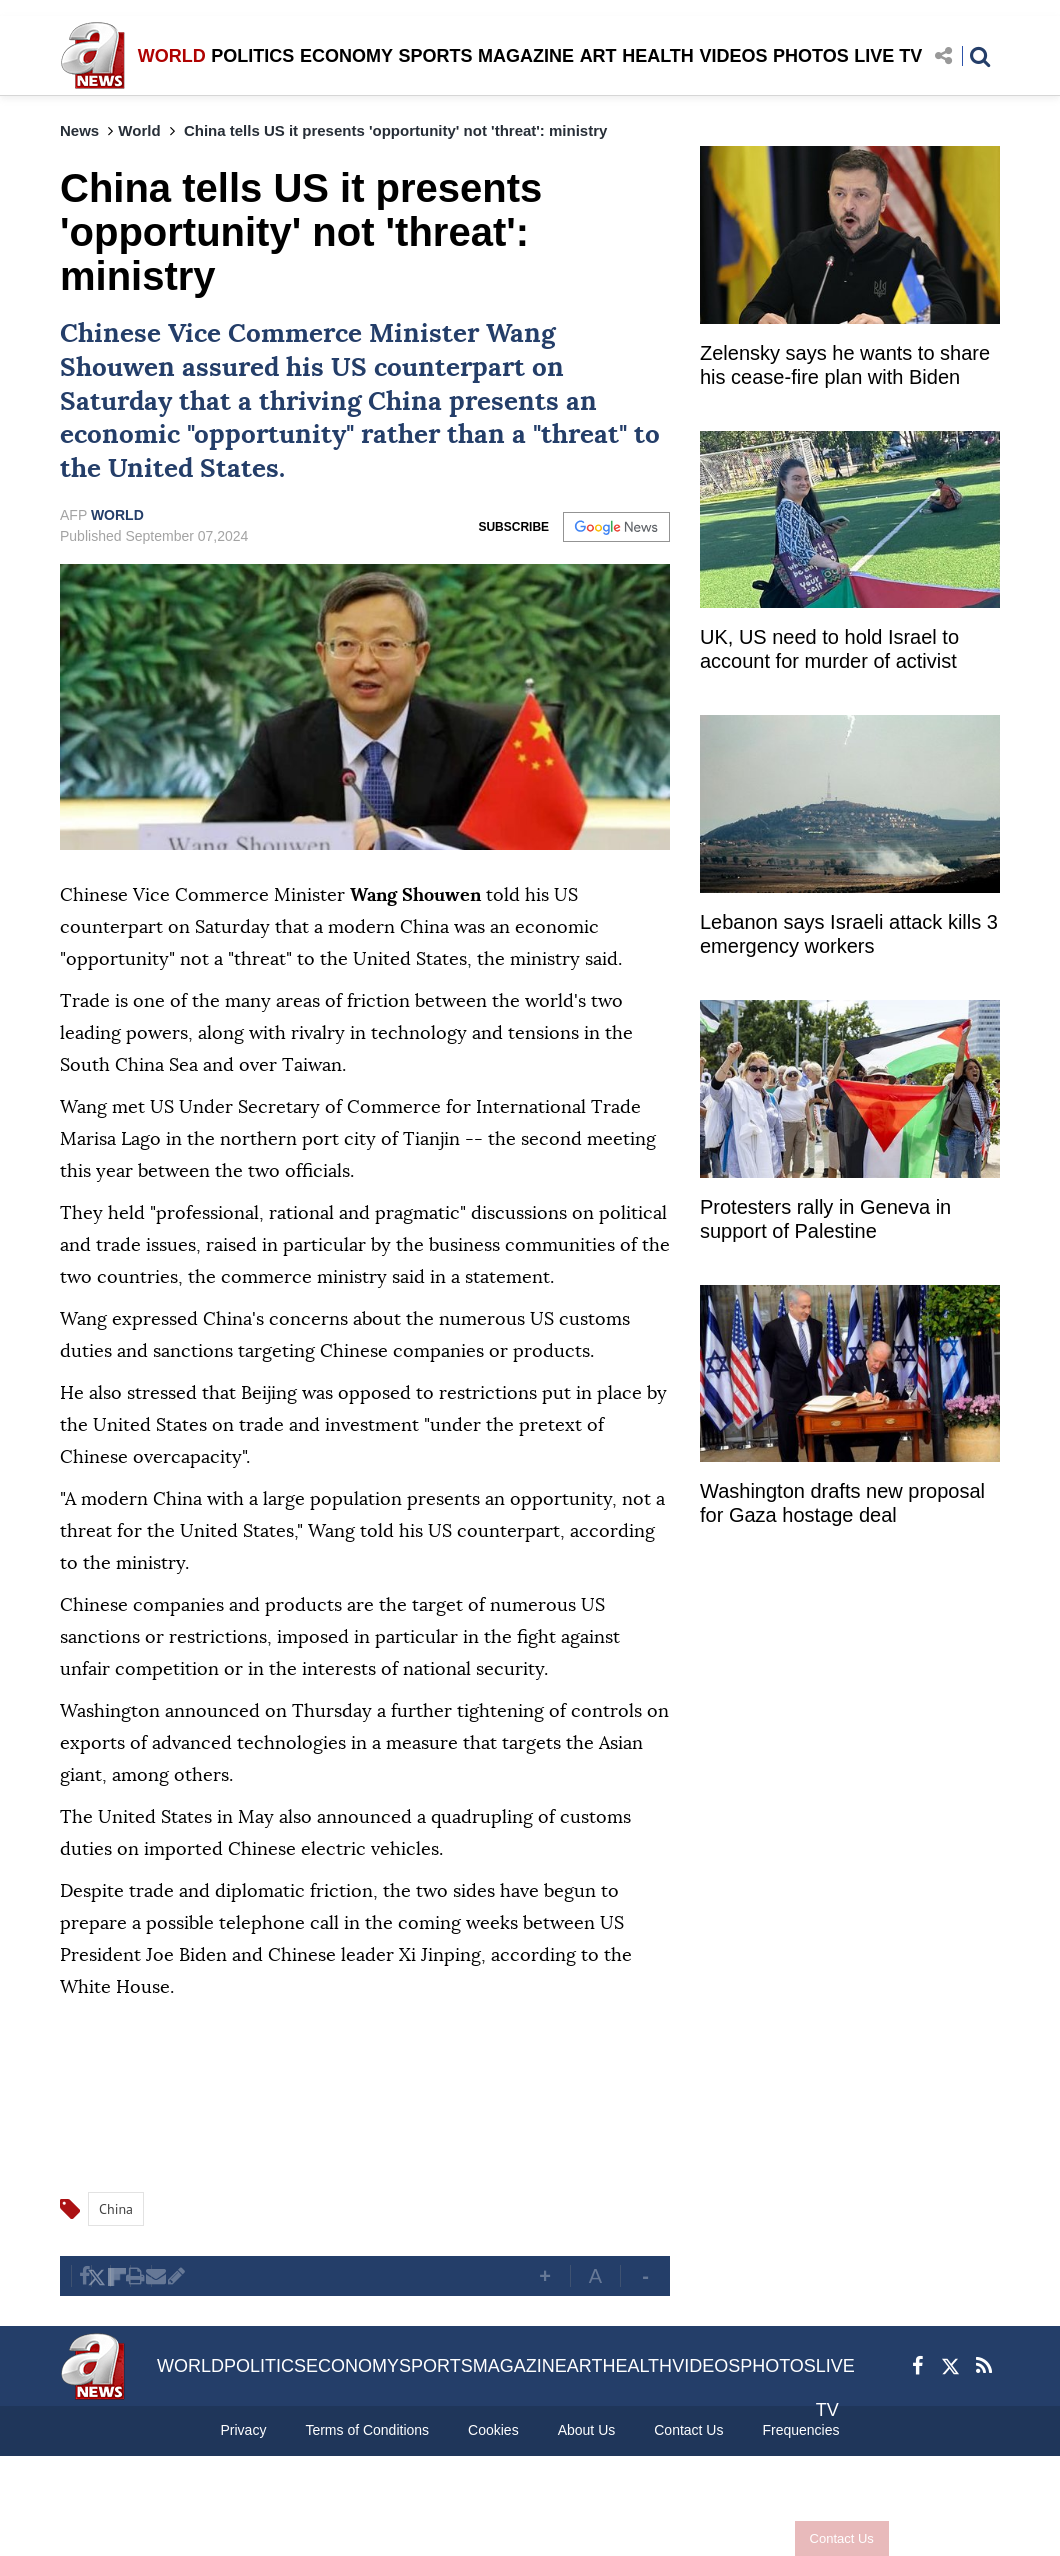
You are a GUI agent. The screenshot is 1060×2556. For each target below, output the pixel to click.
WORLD (172, 56)
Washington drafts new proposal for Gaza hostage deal (842, 1503)
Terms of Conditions (367, 2430)
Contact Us (842, 2538)
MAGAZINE (526, 56)
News (79, 130)
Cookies (493, 2430)
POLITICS (252, 56)
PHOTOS (811, 56)
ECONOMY (346, 56)
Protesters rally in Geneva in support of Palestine (825, 1219)
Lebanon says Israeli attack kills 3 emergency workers (849, 934)
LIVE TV (888, 56)
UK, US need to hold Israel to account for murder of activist (829, 649)
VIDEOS (733, 56)
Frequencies (800, 2430)
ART (598, 56)
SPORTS (435, 56)
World (139, 130)
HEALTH (658, 56)
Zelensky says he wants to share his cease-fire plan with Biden (845, 365)
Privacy (243, 2430)
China (405, 402)
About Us (587, 2430)
